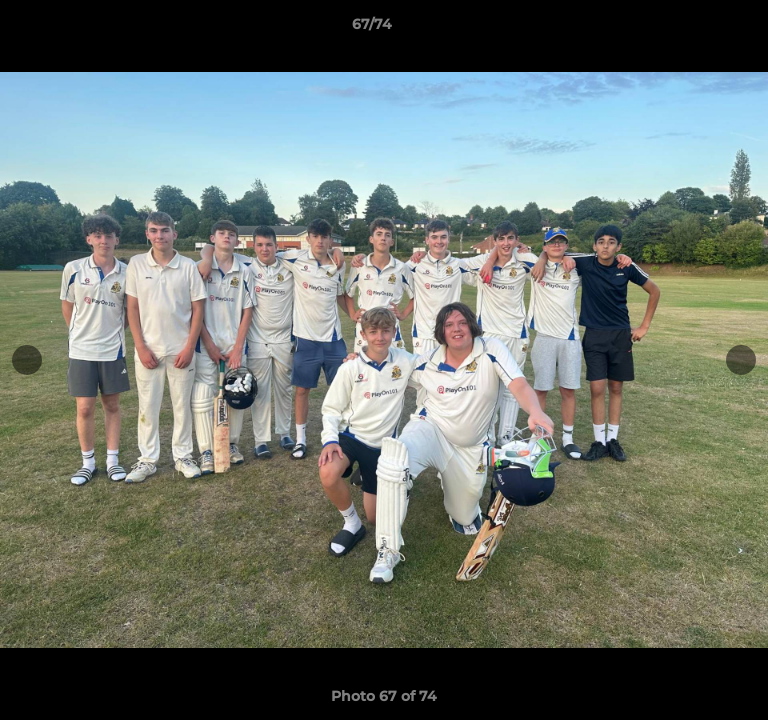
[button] (696, 29)
